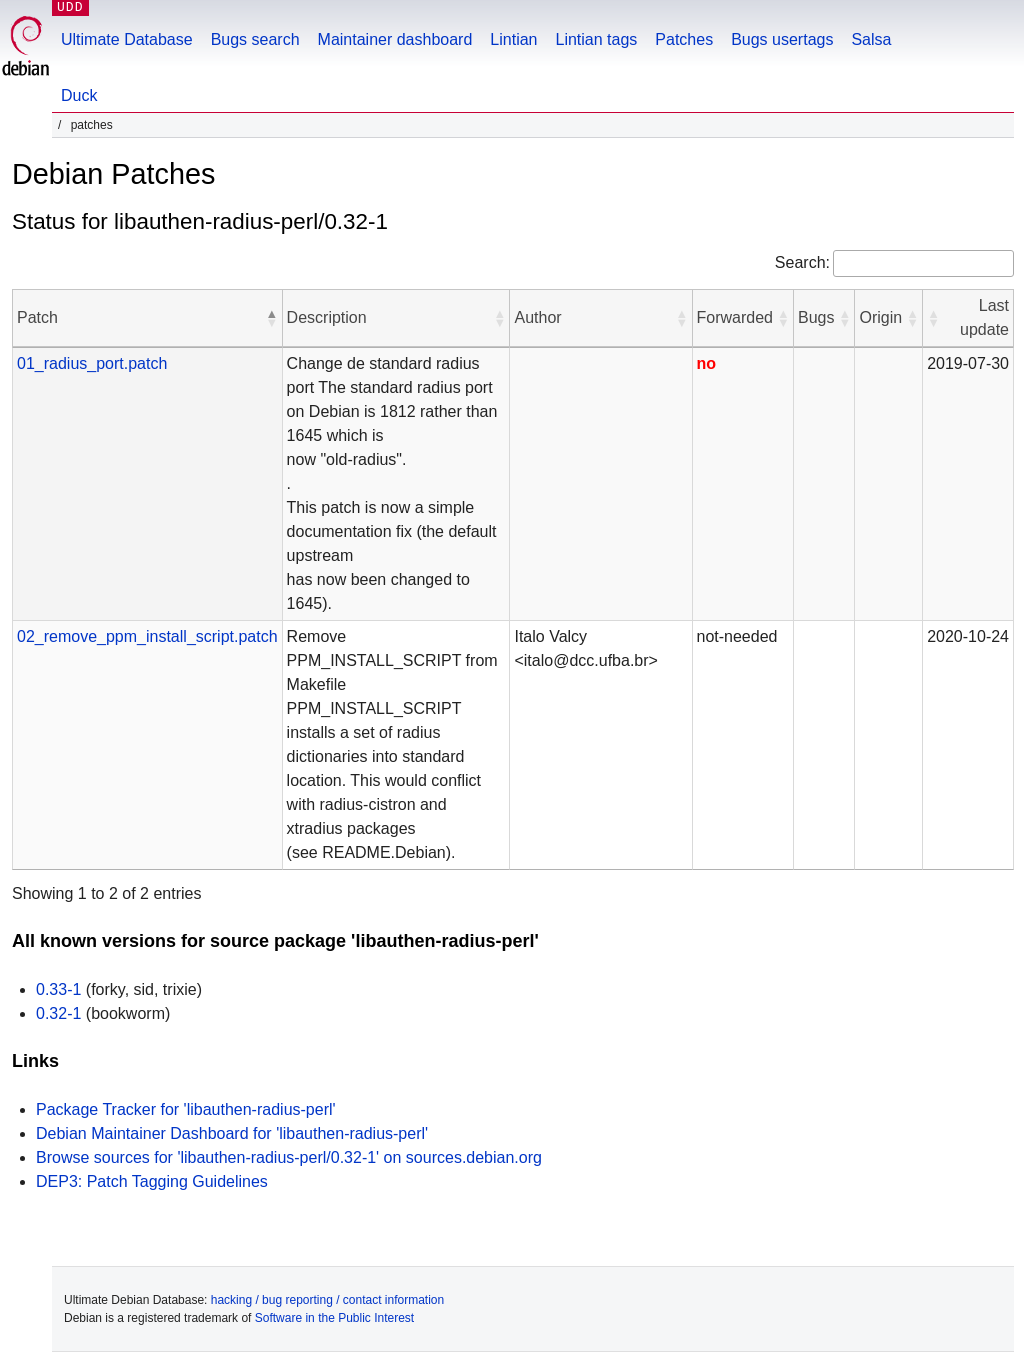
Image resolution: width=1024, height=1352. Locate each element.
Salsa (871, 39)
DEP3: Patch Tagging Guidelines (152, 1181)
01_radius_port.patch (92, 363)
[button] (272, 318)
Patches (684, 39)
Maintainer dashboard (395, 39)
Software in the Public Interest (334, 1318)
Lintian (513, 39)
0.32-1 (58, 1013)
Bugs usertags (782, 39)
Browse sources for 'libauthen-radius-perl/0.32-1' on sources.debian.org (289, 1157)
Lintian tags (596, 39)
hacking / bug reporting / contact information (327, 1300)
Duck (79, 95)
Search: (802, 262)
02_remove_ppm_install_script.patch (147, 636)
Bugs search (255, 39)
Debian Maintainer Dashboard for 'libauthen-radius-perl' (232, 1133)
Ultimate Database (127, 39)
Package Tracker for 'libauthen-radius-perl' (186, 1109)
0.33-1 (58, 989)
